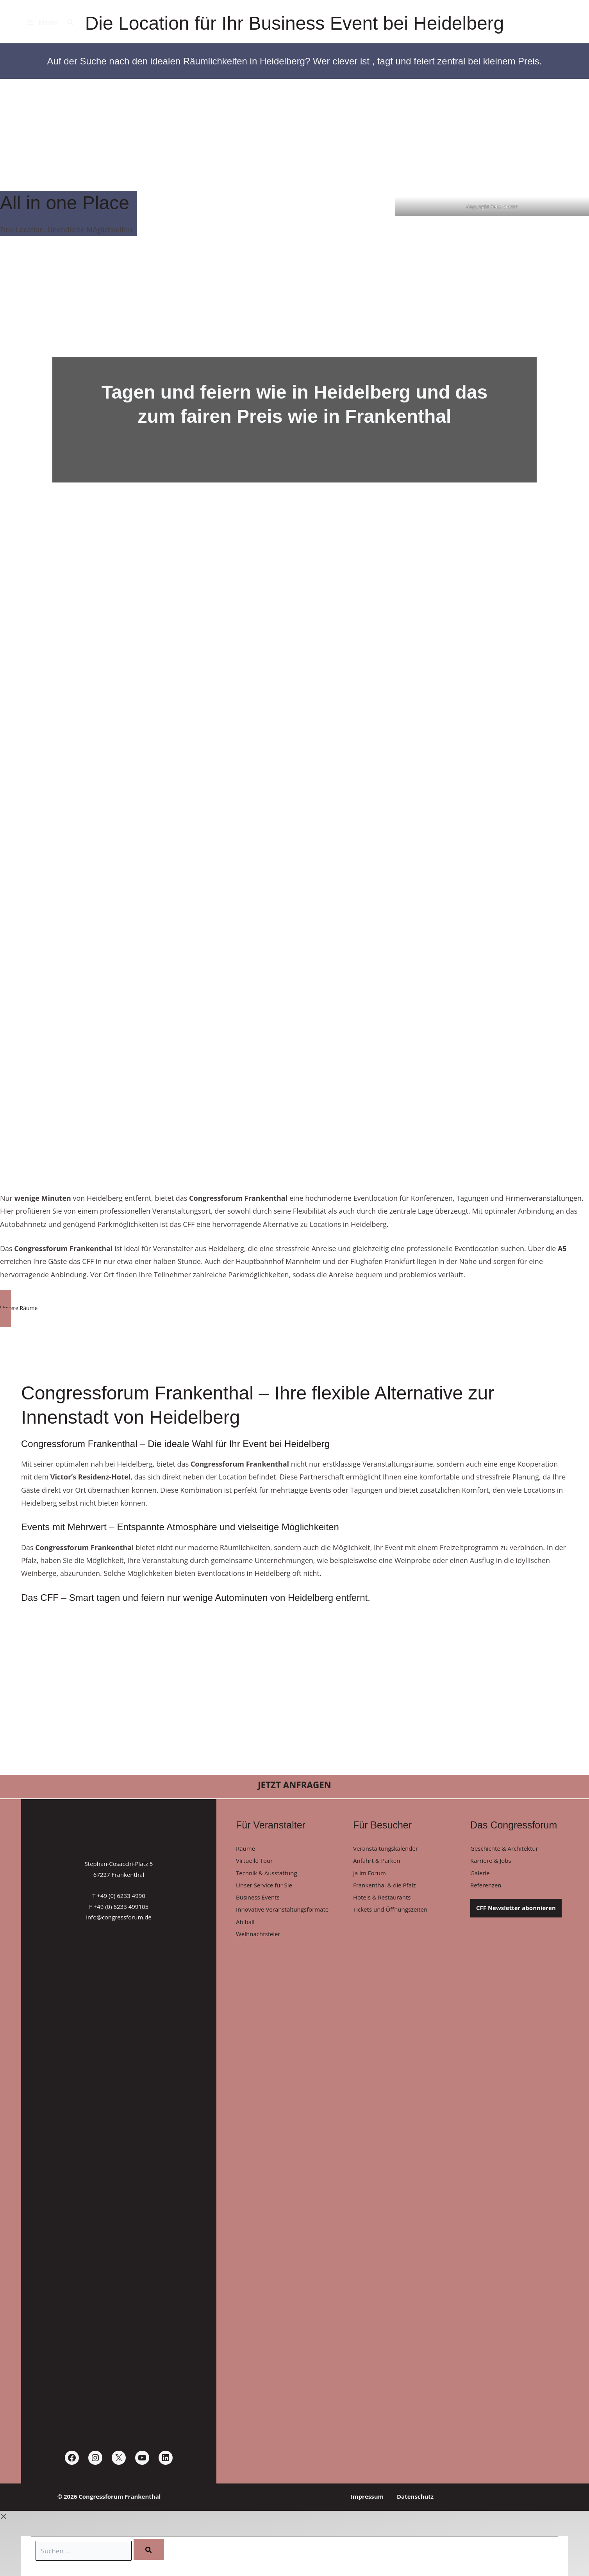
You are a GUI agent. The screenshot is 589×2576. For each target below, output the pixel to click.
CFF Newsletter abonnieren (516, 1911)
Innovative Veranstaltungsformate (282, 1913)
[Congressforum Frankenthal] (546, 24)
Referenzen (486, 1888)
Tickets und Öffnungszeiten (390, 1913)
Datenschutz (411, 2496)
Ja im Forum (369, 1874)
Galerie (480, 1874)
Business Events (258, 1901)
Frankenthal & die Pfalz (384, 1888)
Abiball (245, 1927)
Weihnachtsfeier (258, 1940)
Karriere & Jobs (490, 1862)
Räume (245, 1848)
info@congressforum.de (119, 1917)
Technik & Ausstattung (266, 1874)
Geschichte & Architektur (504, 1848)
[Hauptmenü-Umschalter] (42, 23)
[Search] (153, 2549)
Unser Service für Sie (264, 1888)
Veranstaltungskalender (385, 1848)
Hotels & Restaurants (382, 1901)
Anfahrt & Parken (376, 1862)
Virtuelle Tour (254, 1862)
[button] (70, 23)
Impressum (370, 2496)
